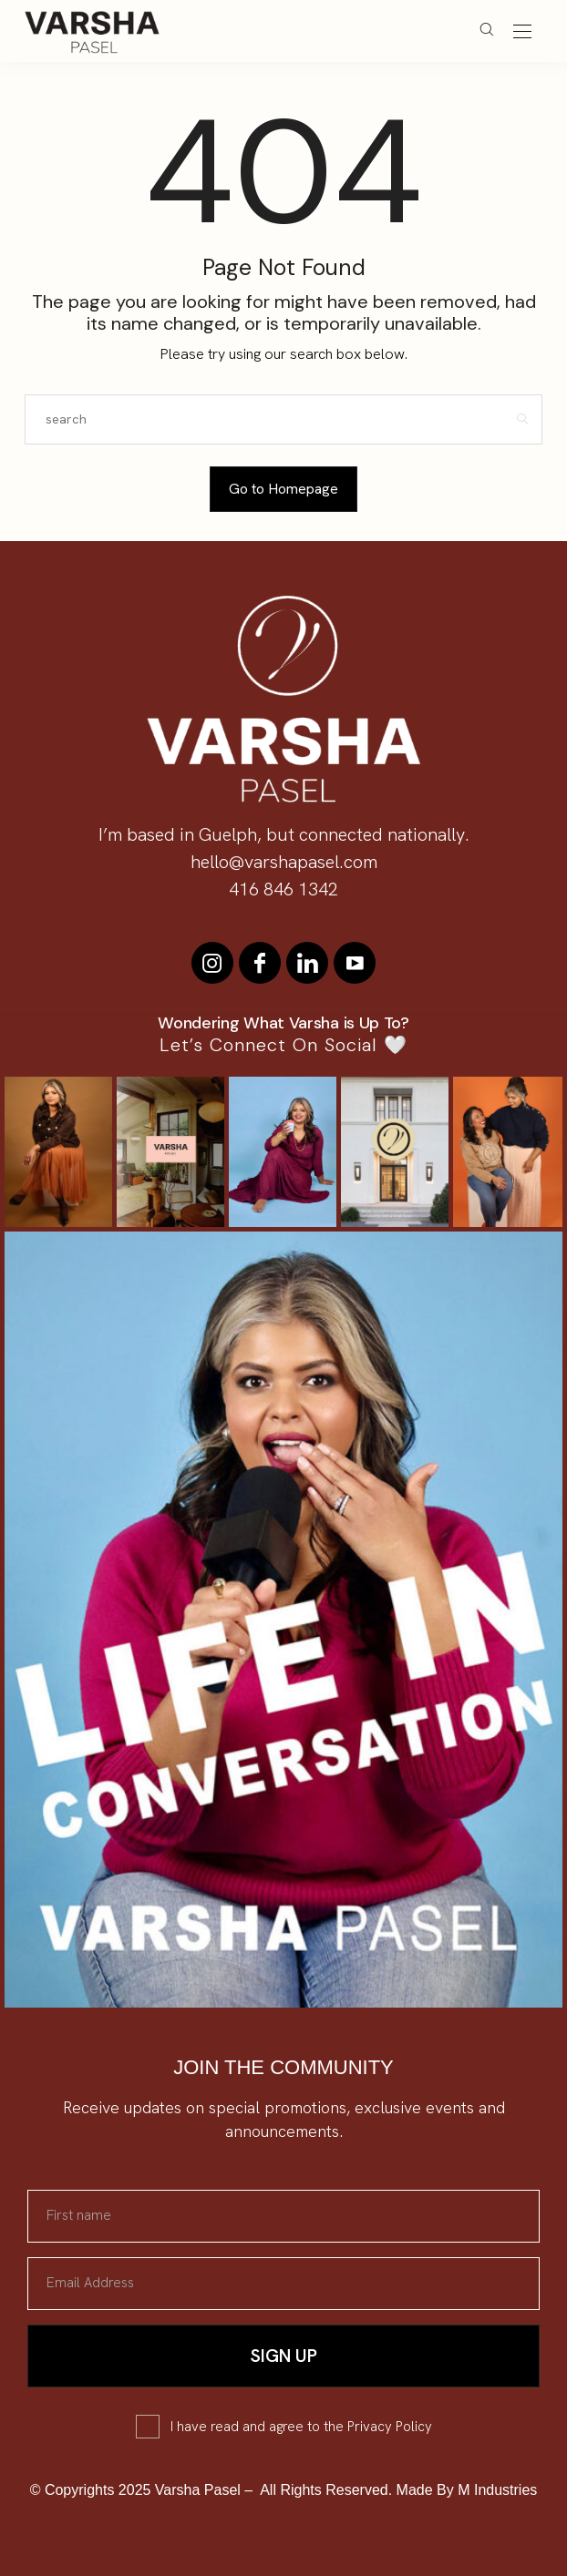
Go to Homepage (283, 488)
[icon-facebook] (260, 963)
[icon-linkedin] (307, 963)
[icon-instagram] (212, 963)
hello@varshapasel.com (284, 862)
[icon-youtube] (355, 963)
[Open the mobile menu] (522, 32)
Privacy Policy (389, 2427)
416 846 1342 (283, 889)
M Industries (497, 2490)
